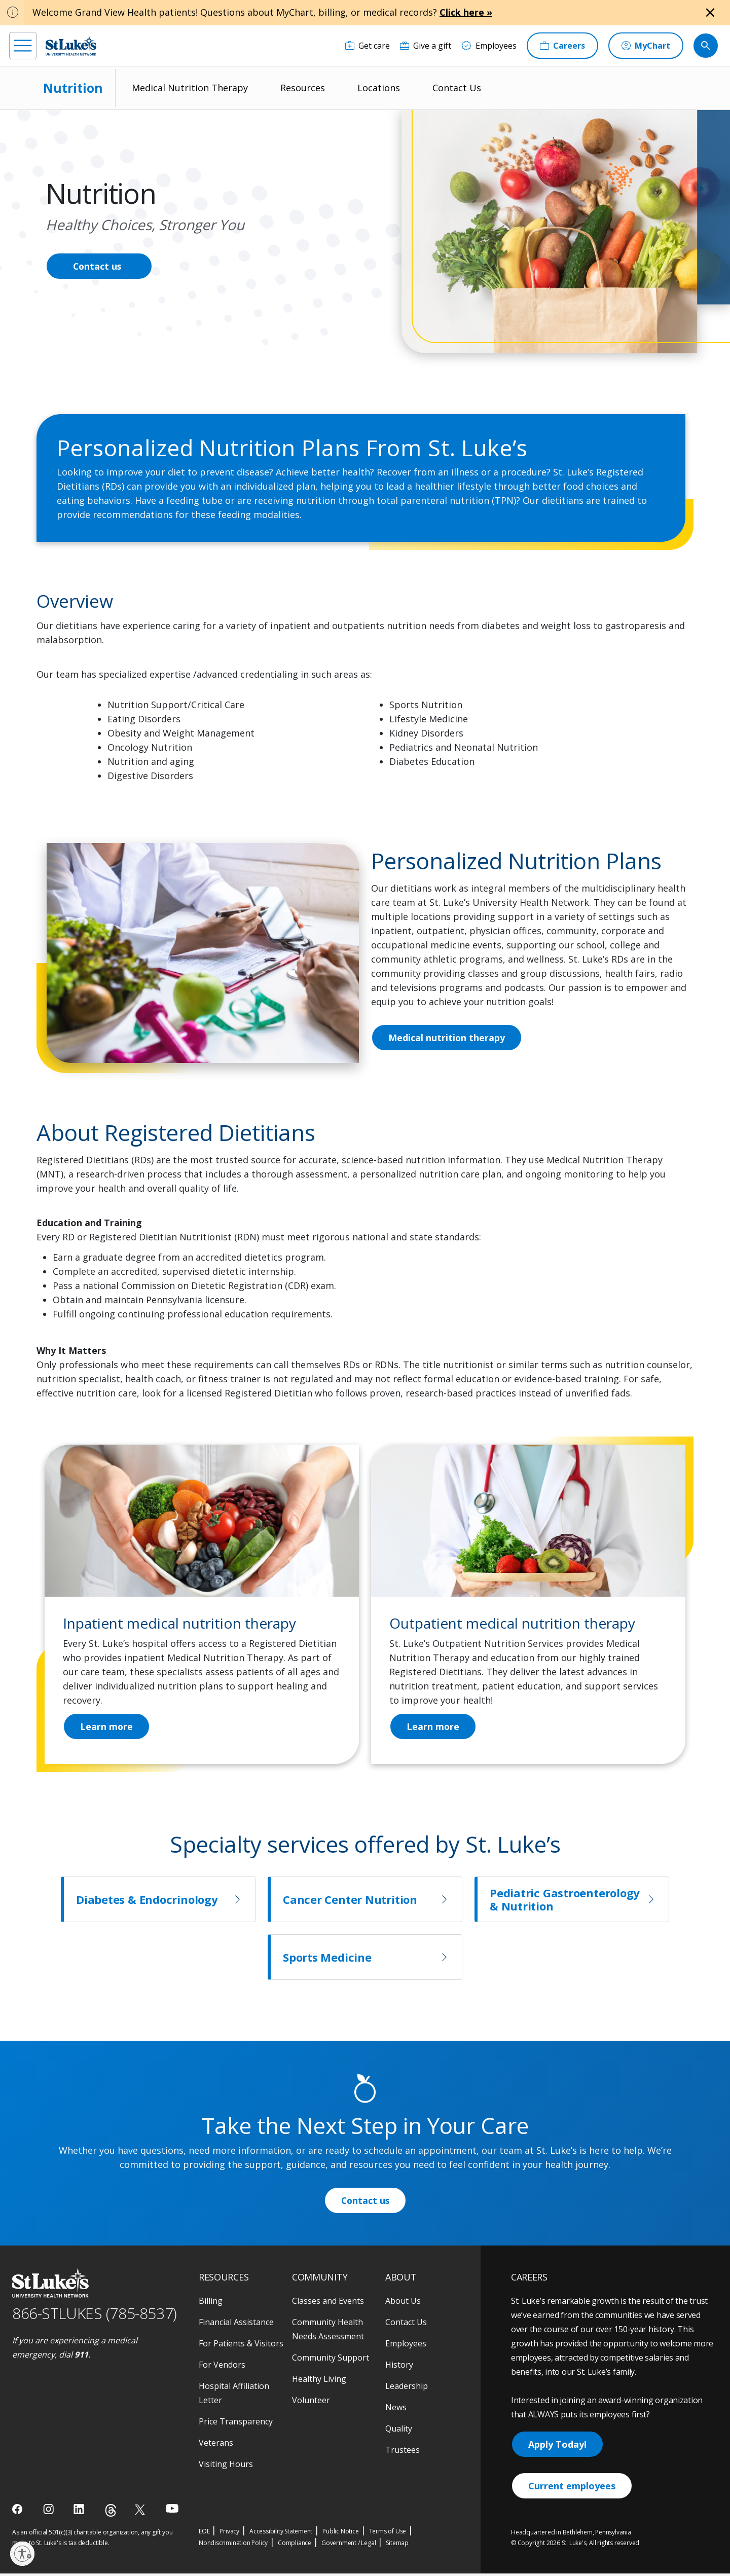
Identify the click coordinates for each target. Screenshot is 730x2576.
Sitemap (397, 2545)
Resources (302, 88)
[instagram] (49, 2512)
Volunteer (311, 2402)
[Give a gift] (425, 46)
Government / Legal (348, 2545)
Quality (398, 2431)
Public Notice (340, 2533)
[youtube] (172, 2511)
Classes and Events (328, 2303)
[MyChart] (645, 45)
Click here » (466, 12)
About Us (403, 2303)
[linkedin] (80, 2512)
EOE (204, 2533)
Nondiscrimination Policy (233, 2545)
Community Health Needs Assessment (328, 2331)
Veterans (216, 2445)
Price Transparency (236, 2424)
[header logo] (71, 45)
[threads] (110, 2513)
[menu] (23, 45)
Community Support (330, 2360)
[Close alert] (710, 12)
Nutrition (73, 87)
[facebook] (18, 2512)
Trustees (402, 2452)
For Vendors (222, 2367)
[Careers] (562, 45)
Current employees (571, 2488)
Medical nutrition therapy (446, 1038)
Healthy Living (319, 2381)
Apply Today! (557, 2447)
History (399, 2367)
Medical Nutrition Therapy (190, 88)
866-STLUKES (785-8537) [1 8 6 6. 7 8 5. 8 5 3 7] (94, 2315)
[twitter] (141, 2512)
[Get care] (367, 46)
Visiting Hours (226, 2466)
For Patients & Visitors (241, 2345)
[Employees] (489, 46)
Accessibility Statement (280, 2533)
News (396, 2409)
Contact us (98, 266)
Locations (378, 88)
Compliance (294, 2545)
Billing (211, 2303)
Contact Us (456, 88)
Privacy (229, 2533)
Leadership (406, 2388)
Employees (405, 2345)
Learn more (433, 1728)
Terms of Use (388, 2533)
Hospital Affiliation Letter (234, 2395)
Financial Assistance (236, 2324)
